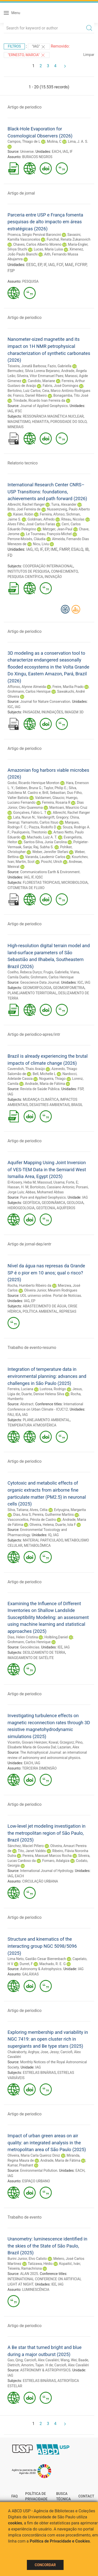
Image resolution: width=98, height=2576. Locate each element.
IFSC (18, 411)
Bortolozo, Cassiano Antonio (52, 1187)
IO (36, 549)
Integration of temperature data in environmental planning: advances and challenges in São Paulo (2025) (47, 1376)
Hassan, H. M (18, 1187)
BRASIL (77, 1105)
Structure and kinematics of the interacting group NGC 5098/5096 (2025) (42, 1946)
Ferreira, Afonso (52, 514)
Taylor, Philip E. (55, 788)
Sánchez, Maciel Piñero (26, 1846)
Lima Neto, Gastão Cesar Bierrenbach (37, 1959)
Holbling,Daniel (56, 1637)
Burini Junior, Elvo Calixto (27, 2259)
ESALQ (77, 549)
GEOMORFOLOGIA (37, 988)
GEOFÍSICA (31, 1203)
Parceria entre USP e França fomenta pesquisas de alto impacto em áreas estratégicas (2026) (45, 221)
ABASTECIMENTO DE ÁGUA (44, 1306)
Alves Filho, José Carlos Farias (31, 524)
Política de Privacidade (36, 2496)
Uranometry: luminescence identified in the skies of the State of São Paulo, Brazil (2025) (47, 2245)
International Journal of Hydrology (46, 1871)
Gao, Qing (15, 2360)
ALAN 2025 (29, 2274)
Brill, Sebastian (54, 793)
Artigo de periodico (24, 107)
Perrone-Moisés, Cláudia (26, 539)
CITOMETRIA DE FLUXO (26, 888)
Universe (27, 152)
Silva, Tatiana (18, 1510)
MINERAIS (16, 427)
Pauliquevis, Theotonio (29, 832)
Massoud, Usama (50, 1182)
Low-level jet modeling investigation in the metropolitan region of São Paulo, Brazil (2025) (46, 1833)
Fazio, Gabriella (59, 366)
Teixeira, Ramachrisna (25, 2268)
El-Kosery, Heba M (22, 1182)
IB (86, 549)
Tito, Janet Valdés (32, 1851)
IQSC (39, 877)
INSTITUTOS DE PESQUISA (29, 571)
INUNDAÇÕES (52, 712)
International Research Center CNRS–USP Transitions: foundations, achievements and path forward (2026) (47, 491)
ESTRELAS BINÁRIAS (39, 2073)
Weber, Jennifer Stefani (50, 852)
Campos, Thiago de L (24, 141)
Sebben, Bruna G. (29, 788)
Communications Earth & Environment (50, 872)
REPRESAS (67, 1311)
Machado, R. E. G (52, 1964)
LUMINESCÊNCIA (35, 2290)
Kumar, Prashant (20, 2165)
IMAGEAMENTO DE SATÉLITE (31, 1658)
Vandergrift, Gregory (52, 817)
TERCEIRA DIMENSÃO (39, 1768)
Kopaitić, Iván (69, 2264)
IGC (10, 707)
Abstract (26, 1404)
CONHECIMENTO (64, 571)
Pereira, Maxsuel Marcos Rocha (47, 1856)
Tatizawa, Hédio (40, 2264)
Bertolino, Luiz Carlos (24, 391)
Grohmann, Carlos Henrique (29, 691)
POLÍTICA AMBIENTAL (40, 1311)
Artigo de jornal (21, 193)
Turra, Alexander (64, 504)
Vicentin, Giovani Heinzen (27, 1742)
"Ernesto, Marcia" (26, 55)
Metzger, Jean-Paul (57, 529)
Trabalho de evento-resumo (32, 1347)
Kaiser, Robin (23, 514)
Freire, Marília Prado (68, 687)
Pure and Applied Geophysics (43, 1197)
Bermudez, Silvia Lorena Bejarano (34, 371)
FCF (60, 264)
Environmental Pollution (38, 2170)
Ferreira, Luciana (20, 1389)
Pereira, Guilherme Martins (53, 1515)
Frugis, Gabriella (56, 972)
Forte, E (72, 1182)
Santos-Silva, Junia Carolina (45, 842)
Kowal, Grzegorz (61, 1742)
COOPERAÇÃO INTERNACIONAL (48, 566)
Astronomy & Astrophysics (41, 1969)
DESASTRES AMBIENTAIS (49, 1105)
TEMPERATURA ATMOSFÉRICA (32, 1425)
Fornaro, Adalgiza (55, 1861)
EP (40, 264)
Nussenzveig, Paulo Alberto (68, 509)
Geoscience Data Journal (39, 982)
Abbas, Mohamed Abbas (44, 1192)
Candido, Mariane (41, 381)
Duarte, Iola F (65, 1525)
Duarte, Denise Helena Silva (42, 1394)
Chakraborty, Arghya (23, 2052)
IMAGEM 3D (74, 712)
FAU (11, 1415)
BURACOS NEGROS (37, 157)
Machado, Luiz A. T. (42, 837)
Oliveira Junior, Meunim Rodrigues (50, 1290)
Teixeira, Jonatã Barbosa (27, 366)
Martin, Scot (25, 862)
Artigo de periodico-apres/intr (34, 1034)
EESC (31, 264)
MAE (69, 264)
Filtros (14, 46)
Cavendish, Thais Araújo (26, 1069)
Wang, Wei (69, 2360)
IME (54, 549)
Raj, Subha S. (43, 847)
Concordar (45, 2565)
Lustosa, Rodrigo (53, 1389)
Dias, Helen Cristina (23, 1637)
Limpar (88, 55)
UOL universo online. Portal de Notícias (50, 1296)
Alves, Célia (38, 1510)
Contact (86, 2496)
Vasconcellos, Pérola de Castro (32, 1520)
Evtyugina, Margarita (70, 1510)
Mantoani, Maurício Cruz (68, 807)
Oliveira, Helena (42, 1525)
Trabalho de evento (24, 2217)
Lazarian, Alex (68, 1747)
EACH (56, 152)
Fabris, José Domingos (60, 386)
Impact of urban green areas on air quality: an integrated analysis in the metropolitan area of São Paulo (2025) (47, 2142)
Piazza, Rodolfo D (42, 827)
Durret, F (26, 1964)
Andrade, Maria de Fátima (45, 1084)
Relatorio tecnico (23, 463)
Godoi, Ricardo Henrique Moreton (33, 783)
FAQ (14, 2496)
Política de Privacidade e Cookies (60, 2541)
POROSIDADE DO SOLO (69, 422)
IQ (50, 1535)
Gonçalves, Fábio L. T (29, 813)
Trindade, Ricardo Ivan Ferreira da (39, 400)
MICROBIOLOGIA (74, 882)
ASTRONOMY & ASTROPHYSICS (45, 2370)
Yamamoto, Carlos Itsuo (39, 822)
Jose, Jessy (49, 2052)
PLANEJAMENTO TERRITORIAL (32, 993)
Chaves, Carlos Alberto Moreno (37, 244)
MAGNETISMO (19, 422)
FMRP (64, 549)
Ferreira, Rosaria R (56, 802)
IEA (18, 1415)
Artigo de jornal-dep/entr (29, 1244)
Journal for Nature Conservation (45, 702)
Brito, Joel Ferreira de (24, 509)
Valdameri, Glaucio (49, 798)
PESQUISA (30, 281)
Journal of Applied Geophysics (44, 406)
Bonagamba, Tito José (70, 395)
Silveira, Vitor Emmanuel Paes (40, 376)
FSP (11, 270)
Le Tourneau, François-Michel (49, 534)
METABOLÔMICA (37, 1545)
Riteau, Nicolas (73, 519)
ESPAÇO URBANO (36, 2181)
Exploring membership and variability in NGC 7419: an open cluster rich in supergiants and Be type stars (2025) (48, 2039)
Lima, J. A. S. (78, 141)
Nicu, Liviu (41, 544)
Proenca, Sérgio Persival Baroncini (34, 235)
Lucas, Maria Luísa (48, 249)
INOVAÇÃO (53, 577)
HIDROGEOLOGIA (21, 1208)
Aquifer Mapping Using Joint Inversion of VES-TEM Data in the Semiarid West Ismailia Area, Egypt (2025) (47, 1169)
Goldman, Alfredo (41, 519)
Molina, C (54, 141)
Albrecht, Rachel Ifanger (26, 504)
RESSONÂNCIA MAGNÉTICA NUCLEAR (53, 416)
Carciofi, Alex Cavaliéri (41, 2360)
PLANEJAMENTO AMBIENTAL (46, 1420)
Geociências (29, 1647)
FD (10, 555)
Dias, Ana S (22, 1515)
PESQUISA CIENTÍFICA (25, 577)
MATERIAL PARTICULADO (43, 1540)
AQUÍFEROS (66, 1208)
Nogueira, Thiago (52, 1079)
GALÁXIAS (30, 1974)
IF (71, 152)
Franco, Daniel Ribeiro (30, 395)
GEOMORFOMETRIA (68, 988)
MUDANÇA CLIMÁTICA (41, 1099)
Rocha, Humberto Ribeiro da (29, 1285)
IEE (60, 1647)
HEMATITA (40, 422)
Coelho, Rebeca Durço (25, 972)
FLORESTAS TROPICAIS (41, 882)
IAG (65, 152)
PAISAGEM (31, 712)
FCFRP (81, 264)
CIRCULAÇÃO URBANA (40, 1881)
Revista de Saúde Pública (39, 1089)
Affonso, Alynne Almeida (27, 687)
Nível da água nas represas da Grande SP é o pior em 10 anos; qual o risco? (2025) (46, 1272)
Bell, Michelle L (44, 1074)
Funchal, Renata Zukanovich (68, 239)
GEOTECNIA (45, 1208)
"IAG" (39, 46)
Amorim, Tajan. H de (37, 2365)
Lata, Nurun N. (24, 817)
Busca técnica (63, 2496)
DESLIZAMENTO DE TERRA (44, 1652)
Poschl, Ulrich (51, 862)
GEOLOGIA (75, 1203)
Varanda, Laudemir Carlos (45, 857)
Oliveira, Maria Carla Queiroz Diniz (34, 2155)
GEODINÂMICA (53, 1203)
